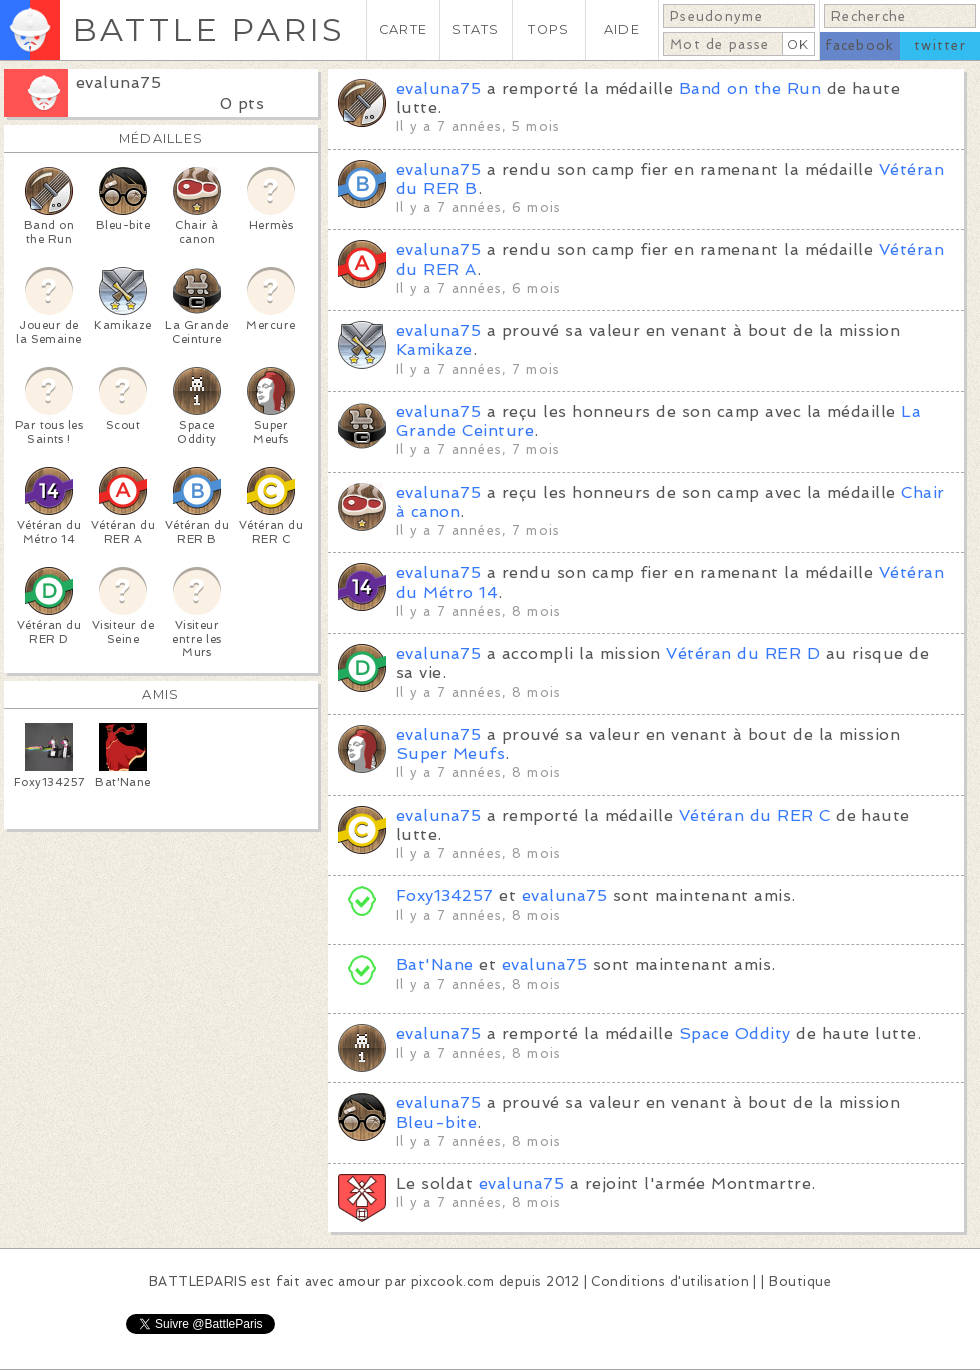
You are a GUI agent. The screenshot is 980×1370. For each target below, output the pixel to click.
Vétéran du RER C (755, 815)
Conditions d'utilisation (670, 1281)
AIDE (622, 29)
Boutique (800, 1281)
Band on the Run (750, 88)
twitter (940, 45)
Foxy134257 (445, 895)
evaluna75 (118, 82)
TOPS (548, 29)
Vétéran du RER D (743, 653)
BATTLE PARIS (208, 29)
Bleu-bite (436, 1122)
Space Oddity (735, 1033)
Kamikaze (434, 349)
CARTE (403, 29)
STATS (475, 29)
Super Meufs (450, 753)
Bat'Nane (435, 964)
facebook (859, 45)
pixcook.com (452, 1281)
